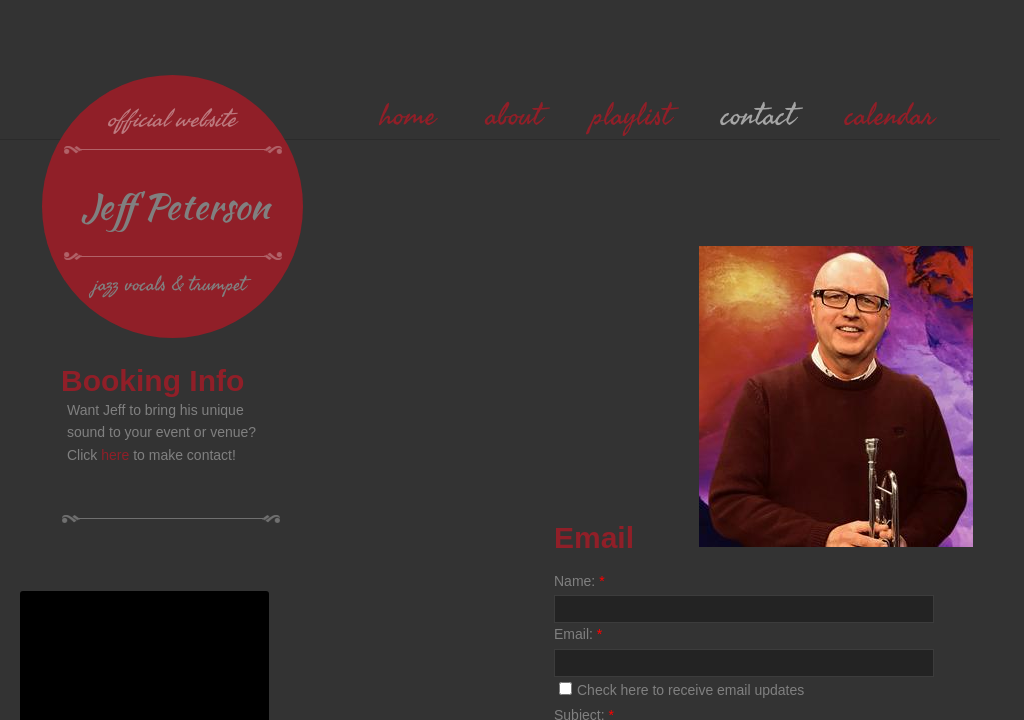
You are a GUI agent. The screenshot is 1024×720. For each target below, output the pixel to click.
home (408, 116)
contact (758, 116)
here (115, 455)
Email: (578, 634)
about (514, 116)
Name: (579, 581)
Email (594, 537)
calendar (889, 116)
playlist (631, 116)
